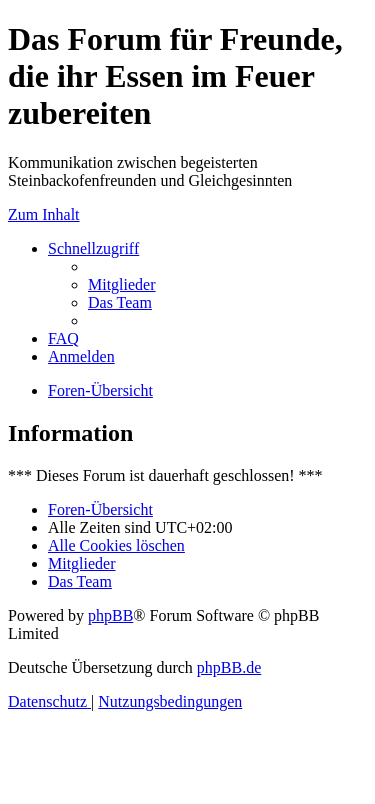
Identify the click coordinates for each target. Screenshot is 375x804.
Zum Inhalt (44, 214)
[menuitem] (122, 284)
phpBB (110, 615)
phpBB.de (229, 667)
